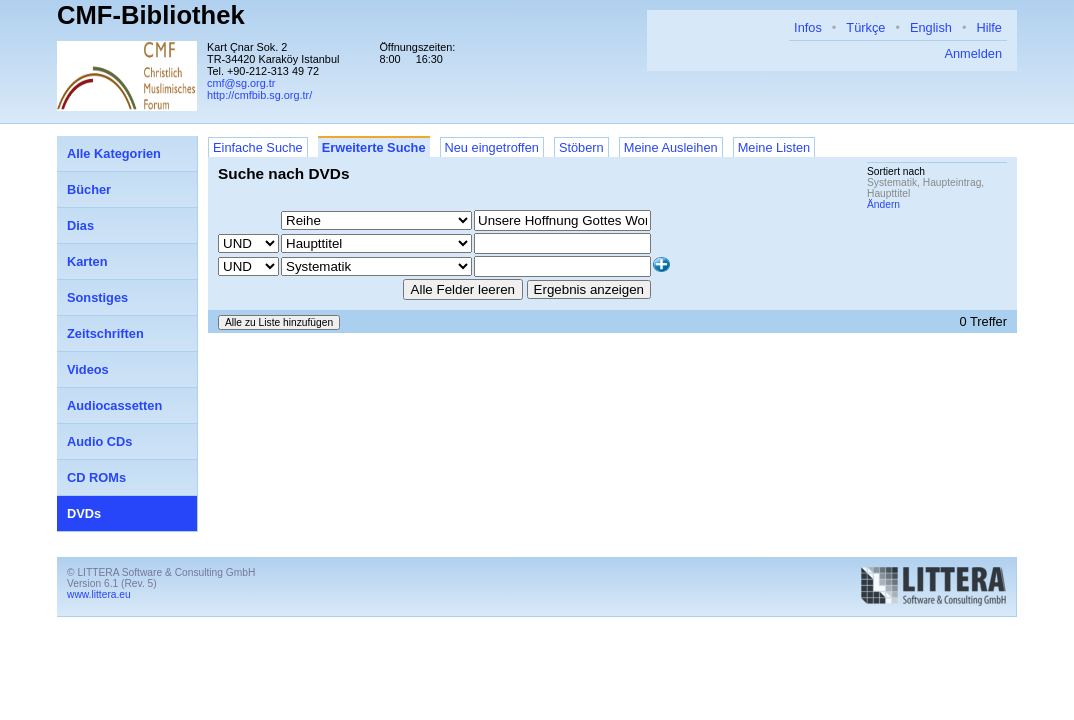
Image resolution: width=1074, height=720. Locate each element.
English (931, 27)
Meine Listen (774, 147)
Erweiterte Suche (374, 147)
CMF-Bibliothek (151, 15)
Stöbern (581, 147)
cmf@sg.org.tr (241, 83)
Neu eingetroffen (492, 147)
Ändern (883, 204)
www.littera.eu (99, 594)
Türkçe (865, 27)
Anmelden (973, 53)
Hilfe (989, 27)
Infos (808, 27)
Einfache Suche (258, 147)
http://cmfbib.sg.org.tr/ (259, 95)
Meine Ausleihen (671, 147)
